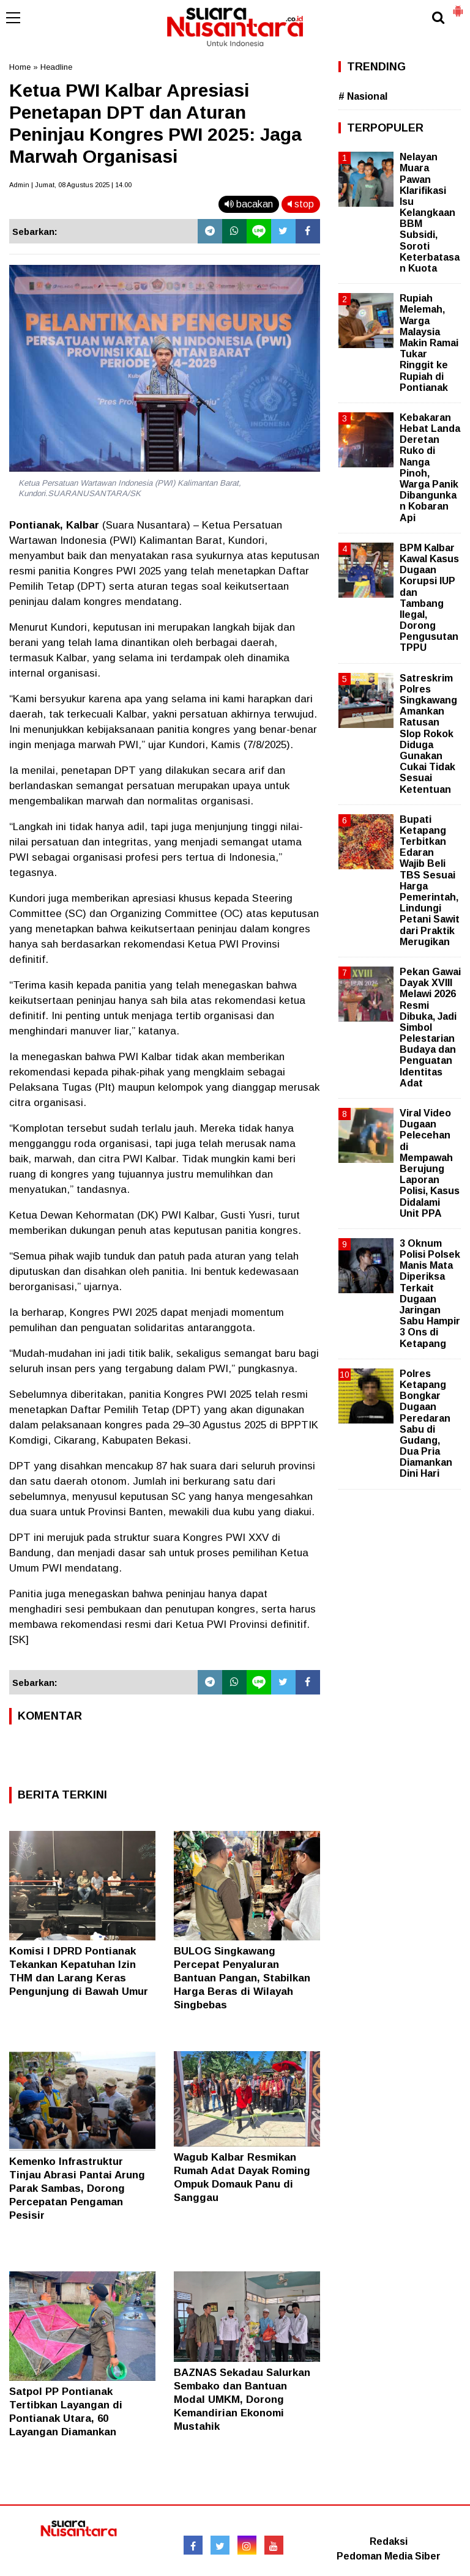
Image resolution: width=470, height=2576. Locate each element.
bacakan (249, 204)
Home (20, 67)
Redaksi (389, 2541)
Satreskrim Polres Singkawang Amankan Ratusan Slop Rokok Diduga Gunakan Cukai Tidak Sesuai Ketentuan (428, 734)
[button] (458, 6)
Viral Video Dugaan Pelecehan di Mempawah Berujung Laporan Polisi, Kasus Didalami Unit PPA (430, 1163)
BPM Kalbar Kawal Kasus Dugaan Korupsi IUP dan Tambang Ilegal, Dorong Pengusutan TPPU (429, 598)
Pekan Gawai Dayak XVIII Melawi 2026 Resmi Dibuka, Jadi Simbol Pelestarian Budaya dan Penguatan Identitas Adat (430, 1027)
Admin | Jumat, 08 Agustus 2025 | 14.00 (70, 184)
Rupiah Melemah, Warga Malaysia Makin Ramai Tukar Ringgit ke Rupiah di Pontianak (429, 343)
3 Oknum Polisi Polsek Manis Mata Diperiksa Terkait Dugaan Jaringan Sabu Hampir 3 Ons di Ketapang (430, 1293)
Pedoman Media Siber (389, 2556)
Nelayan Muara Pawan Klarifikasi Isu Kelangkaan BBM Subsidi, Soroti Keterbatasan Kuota (430, 212)
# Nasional (362, 96)
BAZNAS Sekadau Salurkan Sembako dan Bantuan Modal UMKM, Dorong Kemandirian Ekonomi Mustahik (242, 2399)
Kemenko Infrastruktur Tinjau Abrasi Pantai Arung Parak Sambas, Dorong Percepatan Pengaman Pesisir (77, 2188)
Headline (56, 67)
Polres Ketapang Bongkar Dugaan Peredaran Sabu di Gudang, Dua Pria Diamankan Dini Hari (426, 1423)
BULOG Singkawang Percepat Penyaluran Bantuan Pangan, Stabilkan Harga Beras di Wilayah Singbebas (242, 1978)
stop (301, 204)
